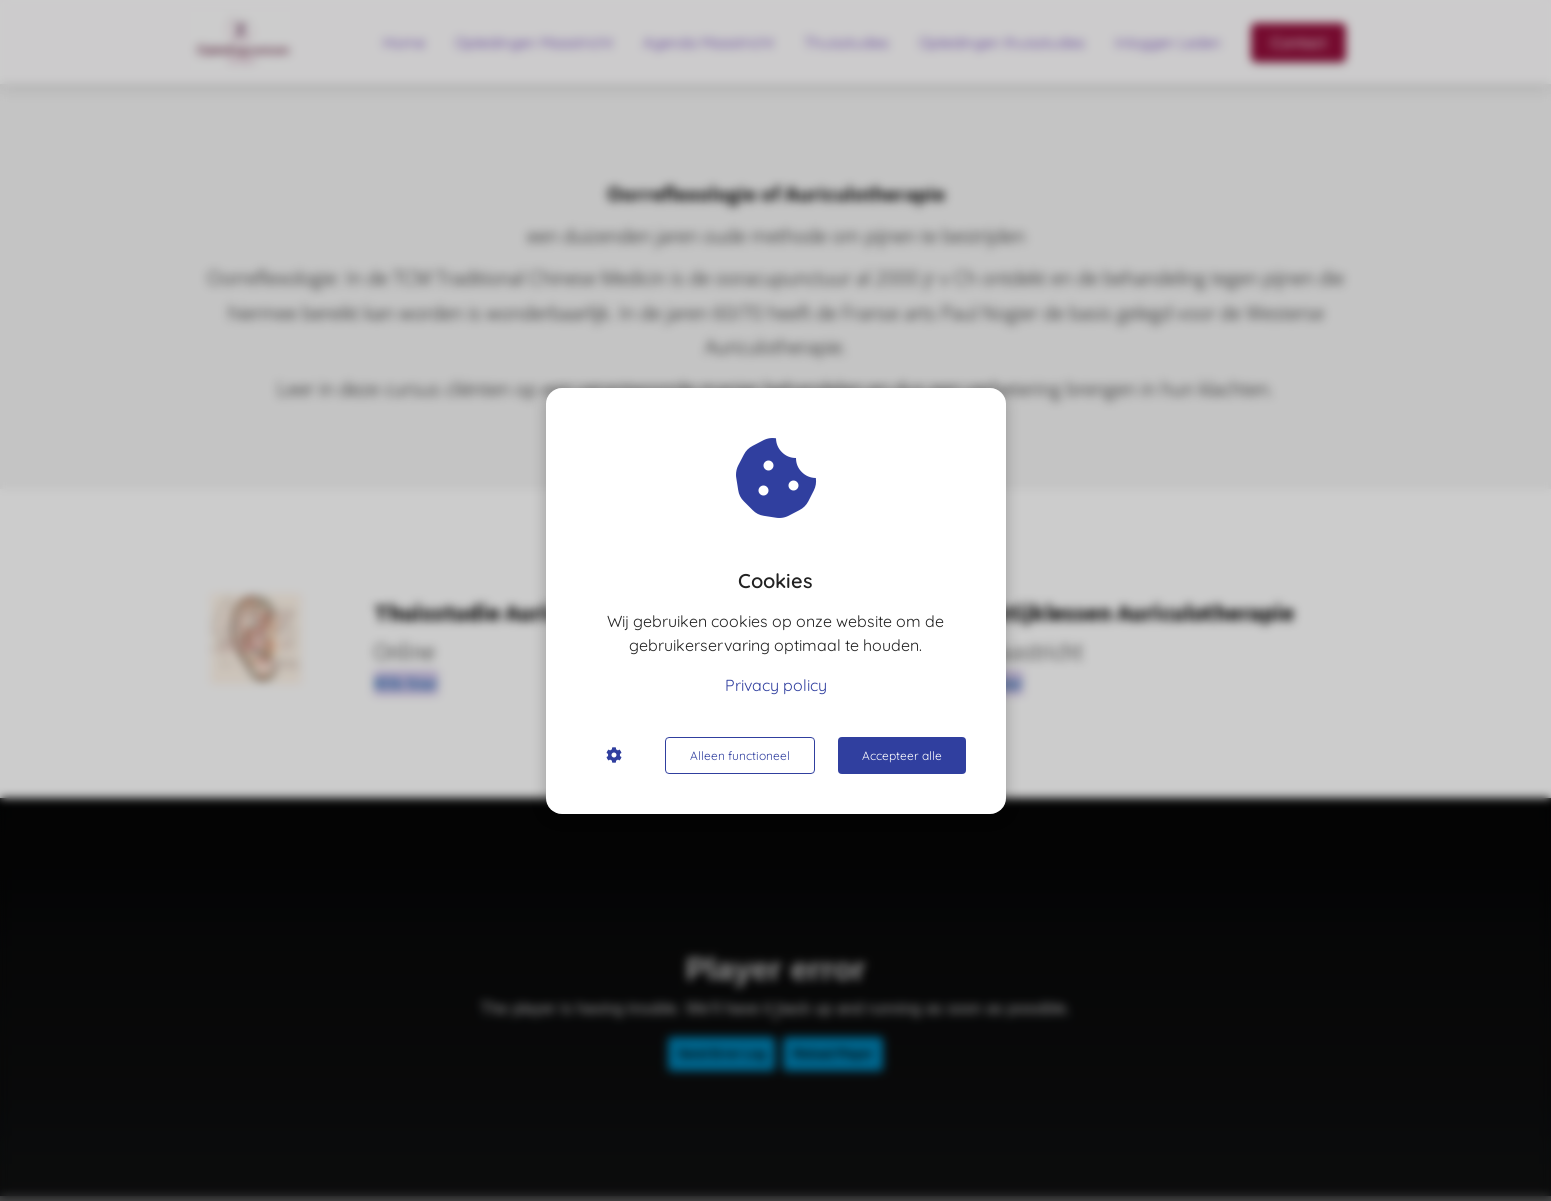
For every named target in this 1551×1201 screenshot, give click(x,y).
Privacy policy (776, 685)
